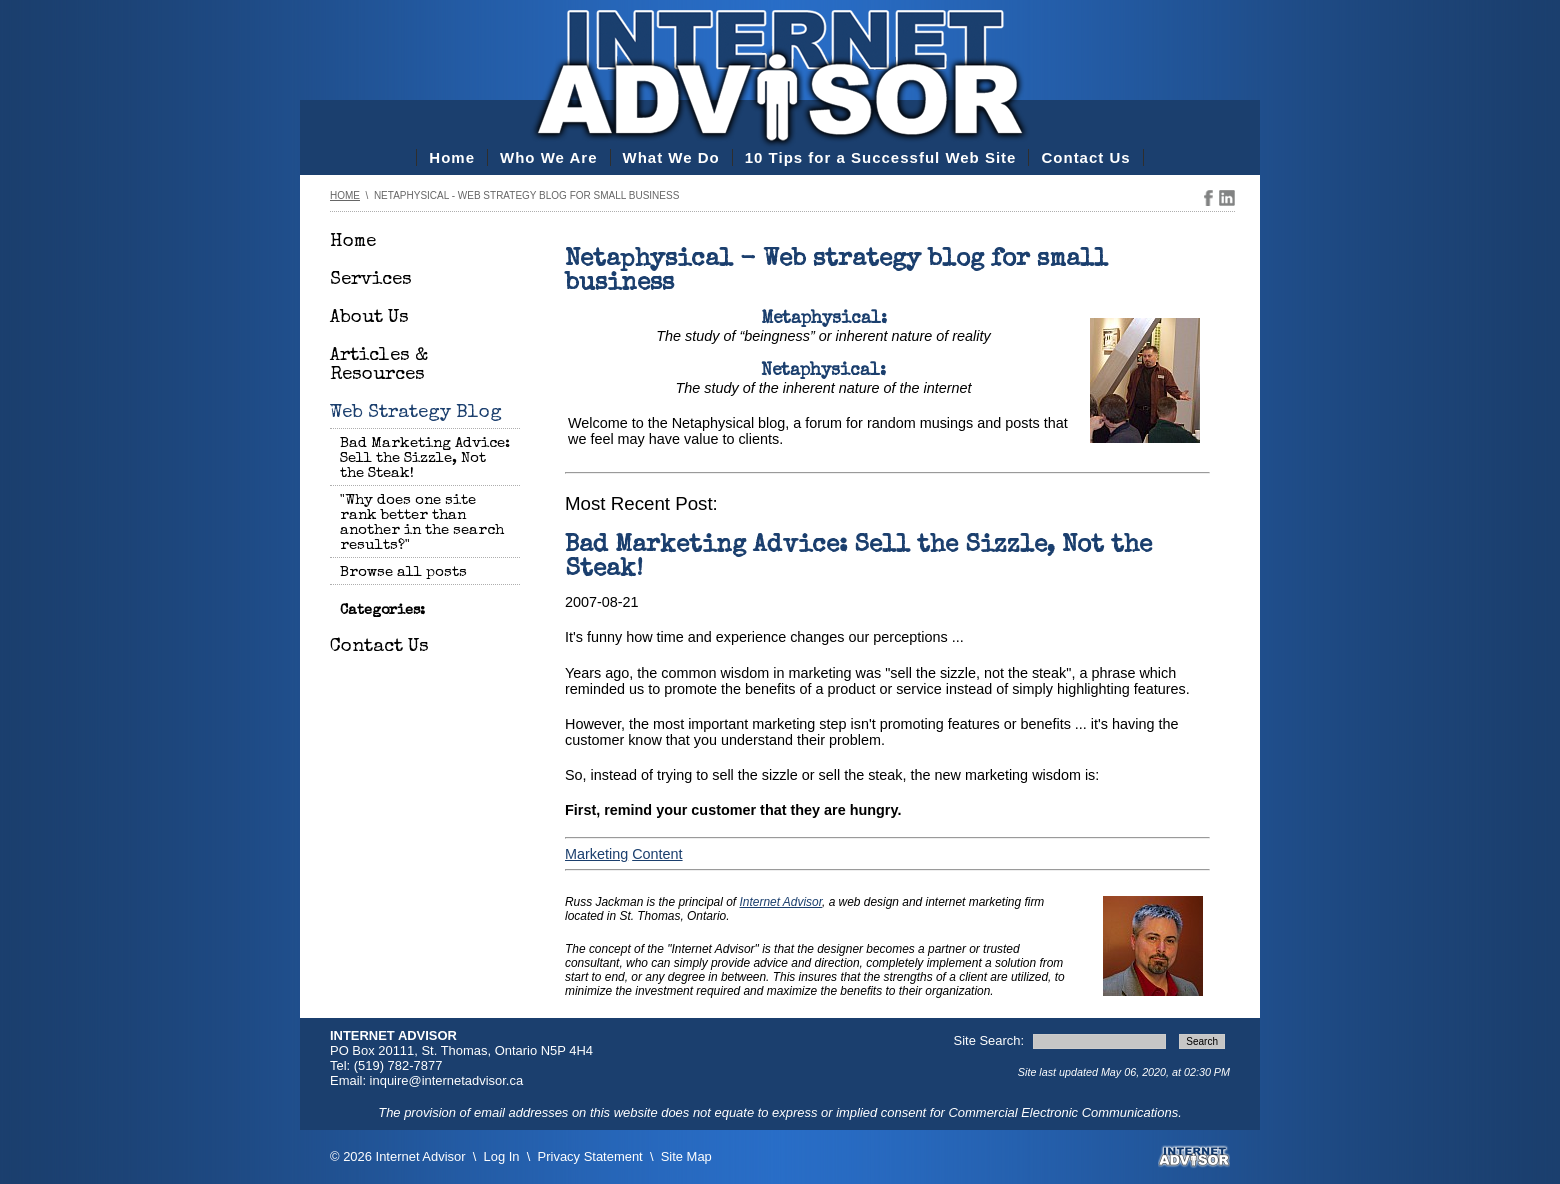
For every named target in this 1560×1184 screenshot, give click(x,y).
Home (452, 157)
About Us (369, 318)
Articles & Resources (379, 366)
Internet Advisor (781, 902)
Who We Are (549, 157)
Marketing (596, 854)
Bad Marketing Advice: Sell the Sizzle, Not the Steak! (425, 458)
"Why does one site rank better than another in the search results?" (422, 523)
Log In (502, 1156)
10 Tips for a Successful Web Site (881, 157)
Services (371, 280)
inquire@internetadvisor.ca (447, 1080)
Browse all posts (403, 572)
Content (657, 854)
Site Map (686, 1156)
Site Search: (991, 1040)
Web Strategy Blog (416, 413)
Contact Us (1085, 157)
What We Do (671, 157)
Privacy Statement (590, 1156)
